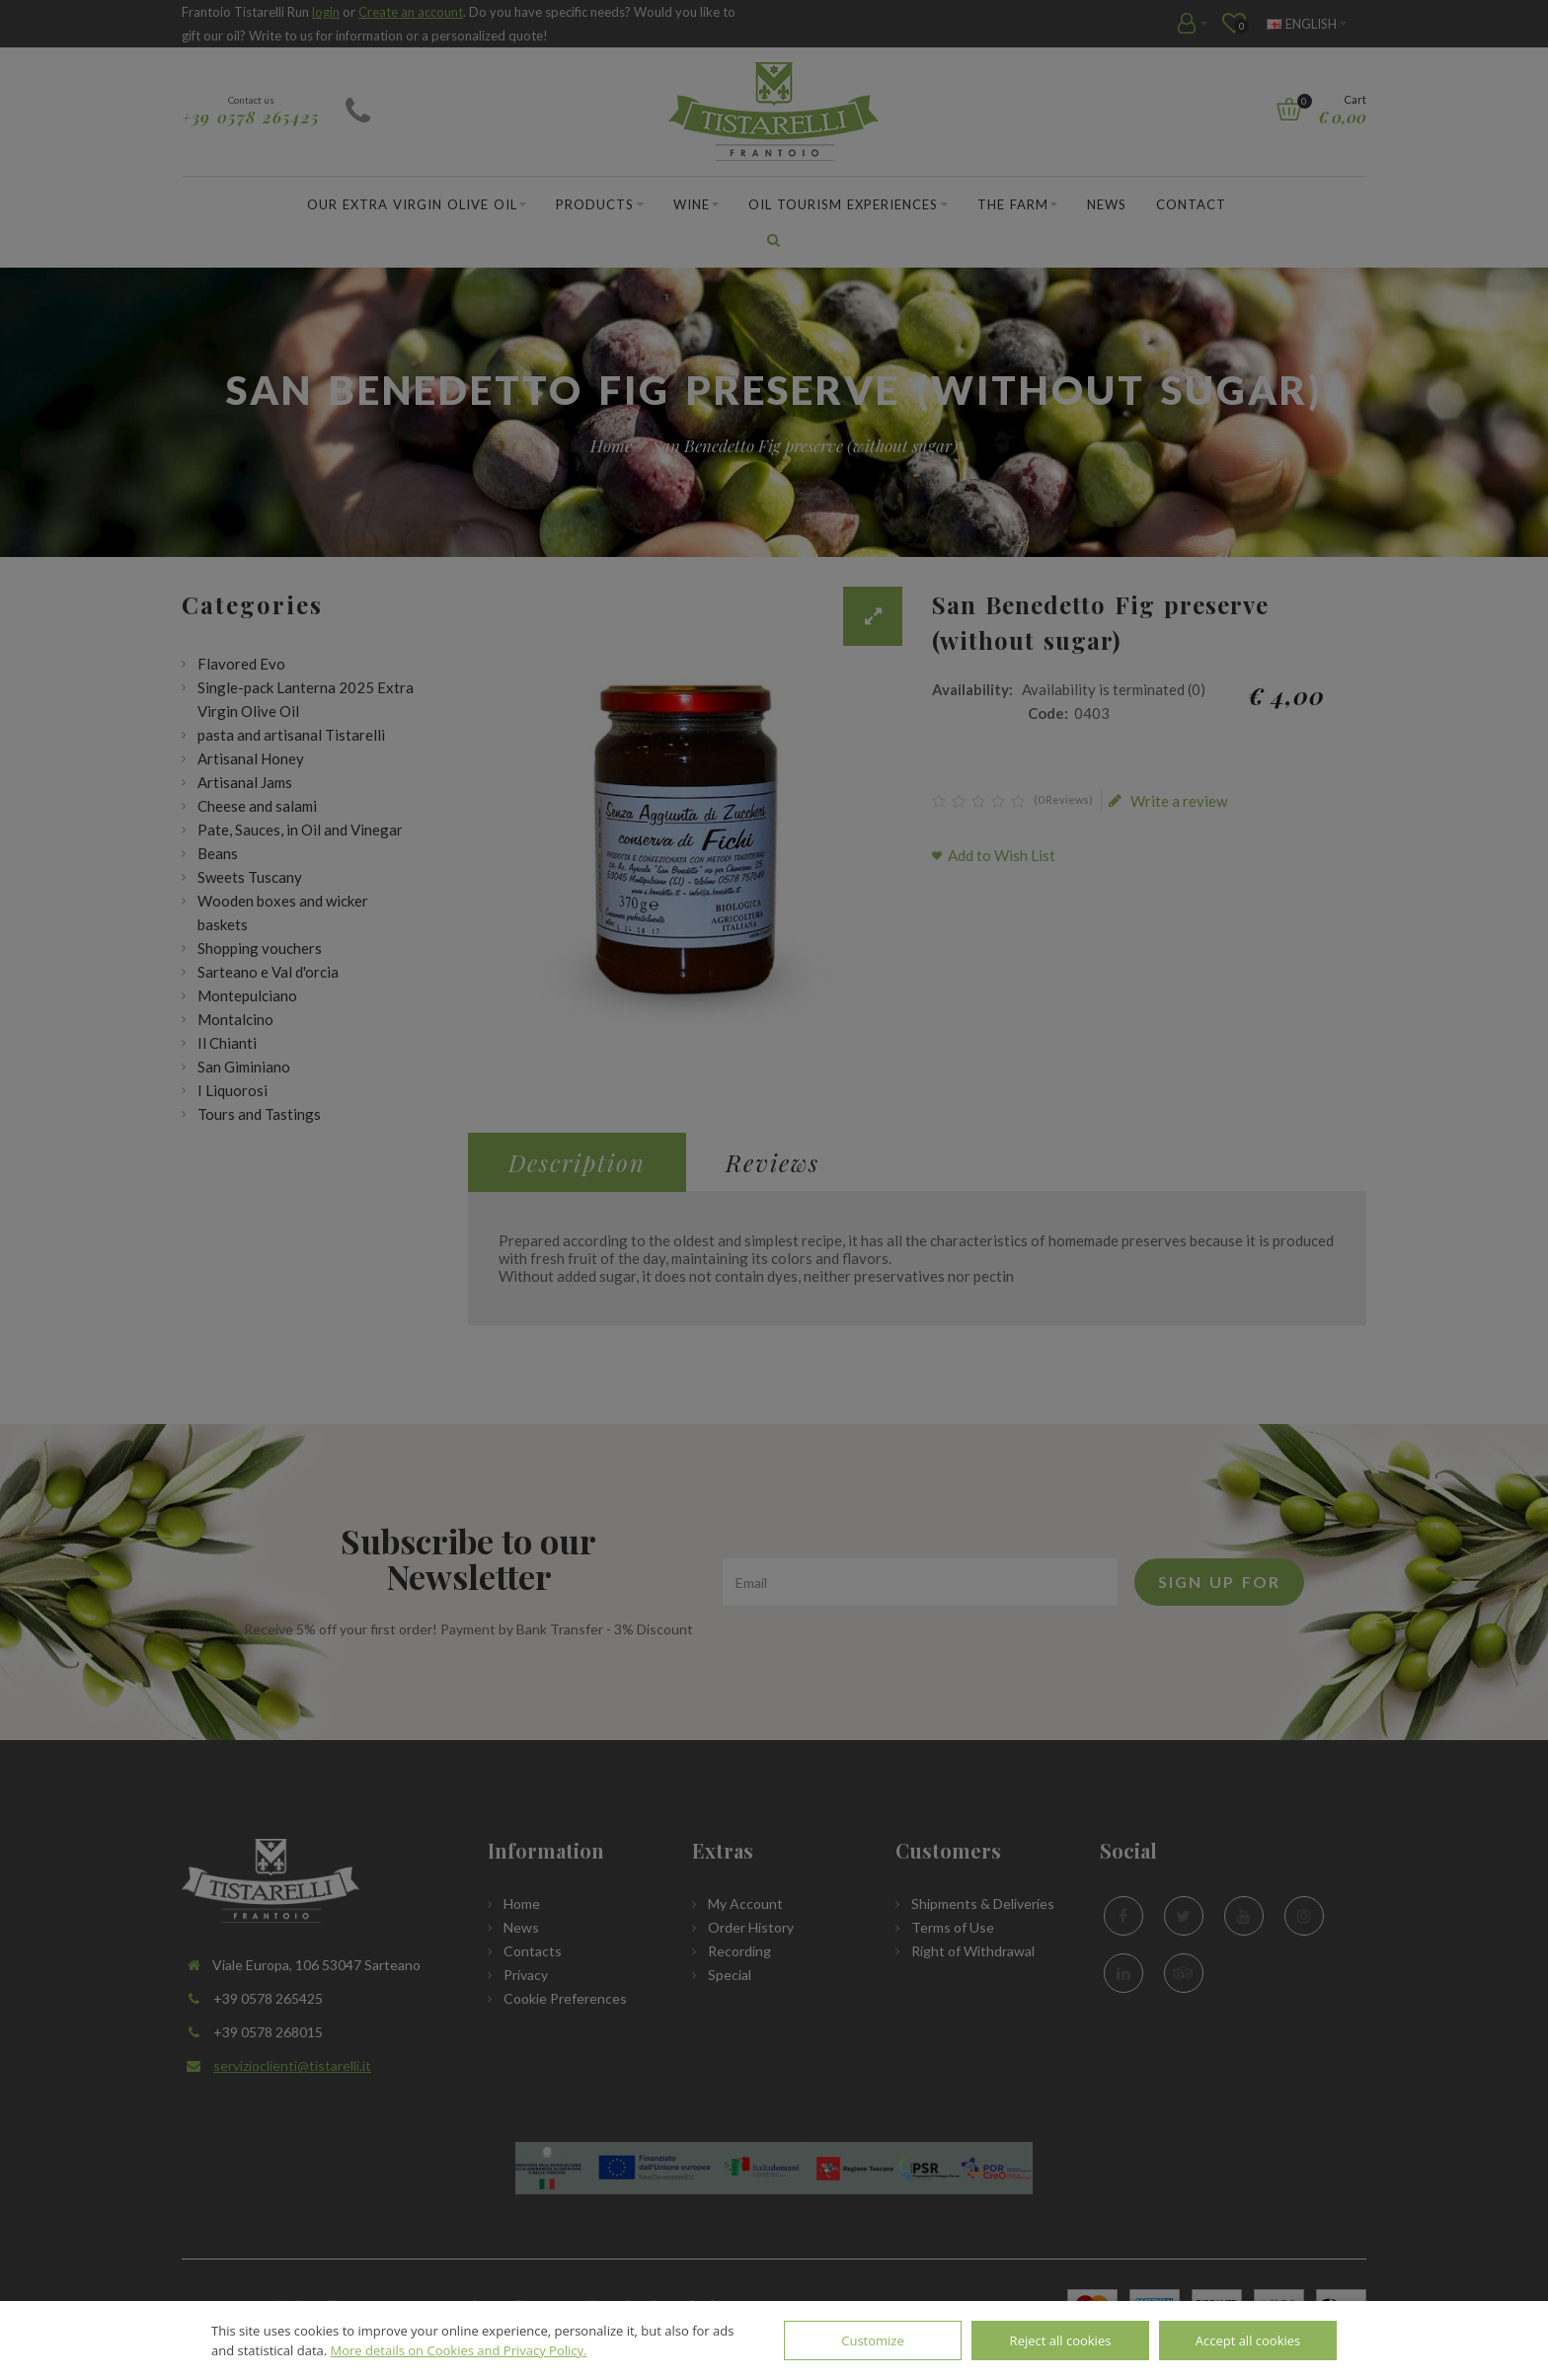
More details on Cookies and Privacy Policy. (459, 2350)
